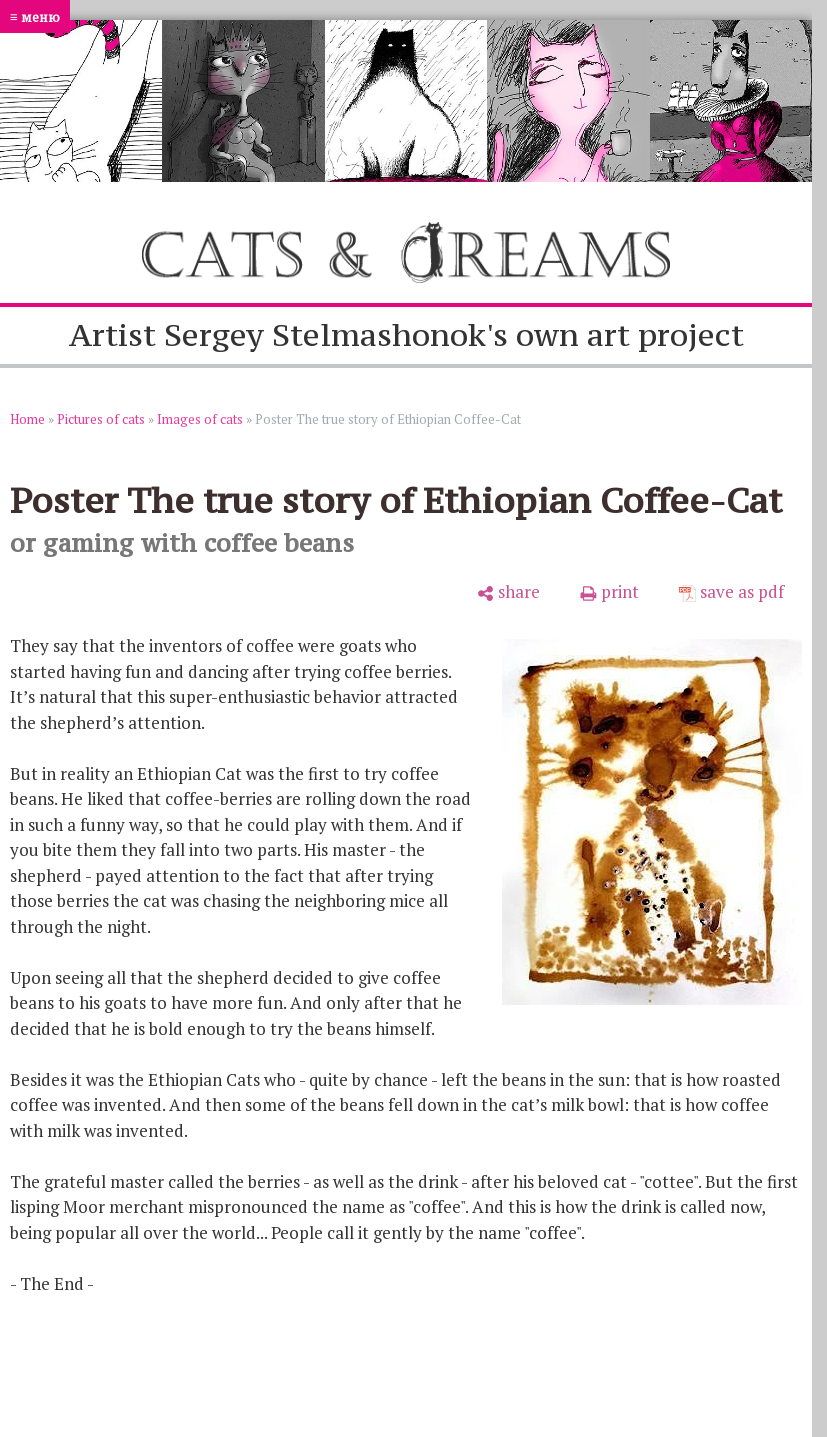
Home (27, 419)
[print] (609, 592)
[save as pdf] (731, 592)
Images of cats (200, 419)
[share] (508, 592)
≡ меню (35, 16)
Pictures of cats (101, 419)
